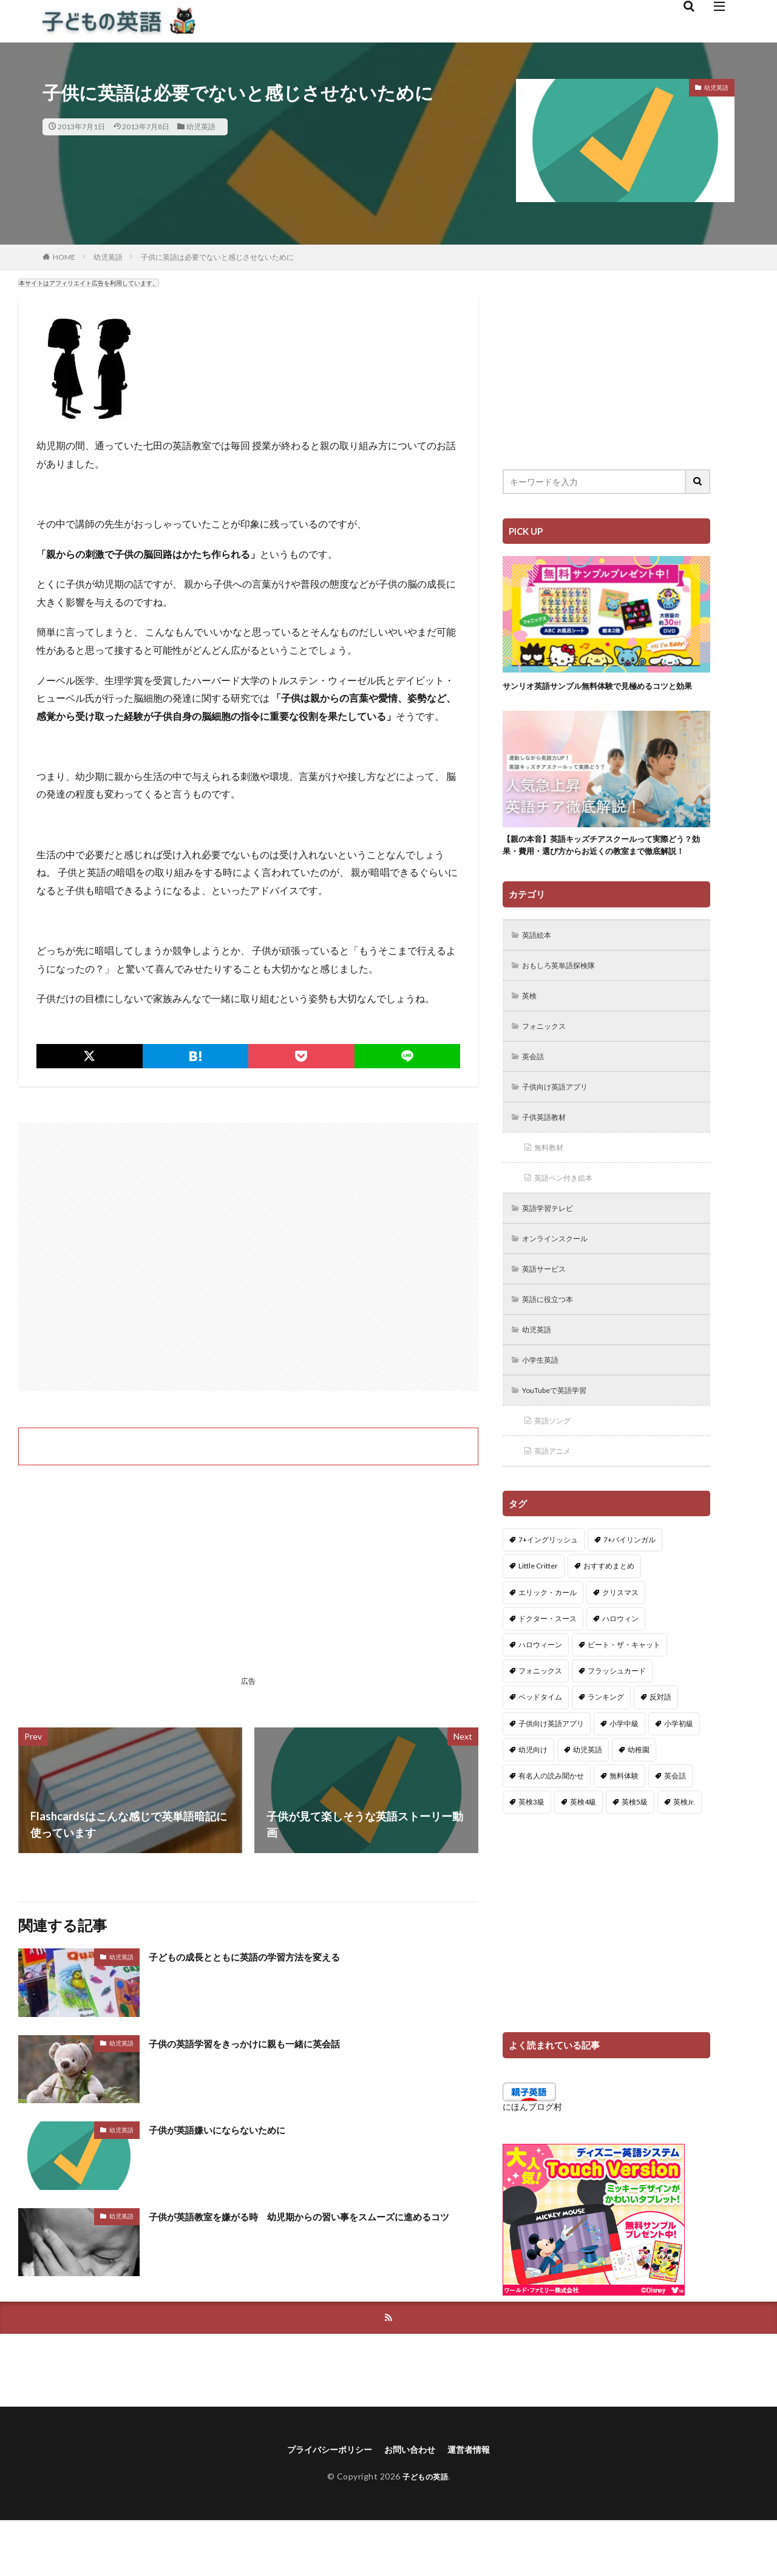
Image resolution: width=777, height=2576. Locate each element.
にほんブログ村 (532, 2159)
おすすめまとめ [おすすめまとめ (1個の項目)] (608, 1618)
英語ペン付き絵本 (569, 1219)
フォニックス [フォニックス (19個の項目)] (540, 1723)
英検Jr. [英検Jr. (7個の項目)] (684, 1854)
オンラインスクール (561, 1282)
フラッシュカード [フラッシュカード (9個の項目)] (617, 1723)
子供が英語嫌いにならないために (231, 2129)
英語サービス (548, 1314)
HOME (64, 257)
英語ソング (556, 1471)
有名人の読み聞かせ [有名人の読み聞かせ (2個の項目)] (551, 1828)
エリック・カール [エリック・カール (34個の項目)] (547, 1645)
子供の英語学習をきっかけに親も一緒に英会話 (263, 2043)
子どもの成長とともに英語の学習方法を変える (263, 1956)
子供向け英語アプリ (561, 1124)
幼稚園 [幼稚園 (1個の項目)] (639, 1802)
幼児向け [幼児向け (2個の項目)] (533, 1802)
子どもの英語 (425, 2532)
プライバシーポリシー (323, 2504)
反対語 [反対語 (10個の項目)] (660, 1749)
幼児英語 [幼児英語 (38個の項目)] (587, 1802)
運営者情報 (478, 2504)
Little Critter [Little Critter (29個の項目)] (538, 1618)
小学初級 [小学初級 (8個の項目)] (678, 1776)
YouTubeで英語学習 (561, 1440)
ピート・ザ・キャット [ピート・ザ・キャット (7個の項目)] (624, 1697)
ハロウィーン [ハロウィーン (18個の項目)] (540, 1697)
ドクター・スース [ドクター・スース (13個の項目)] (547, 1671)
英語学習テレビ (553, 1251)
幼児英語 (200, 126)
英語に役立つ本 (553, 1345)
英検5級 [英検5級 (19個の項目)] (635, 1854)
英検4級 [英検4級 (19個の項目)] (583, 1854)
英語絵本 (540, 966)
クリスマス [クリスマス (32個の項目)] (620, 1645)
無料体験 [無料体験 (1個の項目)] (624, 1828)
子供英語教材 (548, 1156)
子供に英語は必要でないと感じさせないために (217, 257)
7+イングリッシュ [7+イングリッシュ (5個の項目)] (548, 1592)
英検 (531, 1030)
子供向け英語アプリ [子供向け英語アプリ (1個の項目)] (551, 1776)
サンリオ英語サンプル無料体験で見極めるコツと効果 (603, 692)
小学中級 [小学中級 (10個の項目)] (624, 1776)
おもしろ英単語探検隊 (565, 998)
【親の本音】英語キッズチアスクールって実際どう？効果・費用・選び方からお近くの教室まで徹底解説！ (603, 868)
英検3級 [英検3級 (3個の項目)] (531, 1854)
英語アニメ (556, 1503)
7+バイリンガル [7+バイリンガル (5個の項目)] (629, 1592)
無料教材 (552, 1187)
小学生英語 (544, 1408)
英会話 (536, 1093)
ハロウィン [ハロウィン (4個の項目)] (620, 1671)
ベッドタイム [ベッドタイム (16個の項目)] (540, 1749)
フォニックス (548, 1061)
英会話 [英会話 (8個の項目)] (675, 1828)
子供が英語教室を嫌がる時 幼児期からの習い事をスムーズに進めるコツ (313, 2224)
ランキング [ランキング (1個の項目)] (606, 1749)
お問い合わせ (413, 2504)
